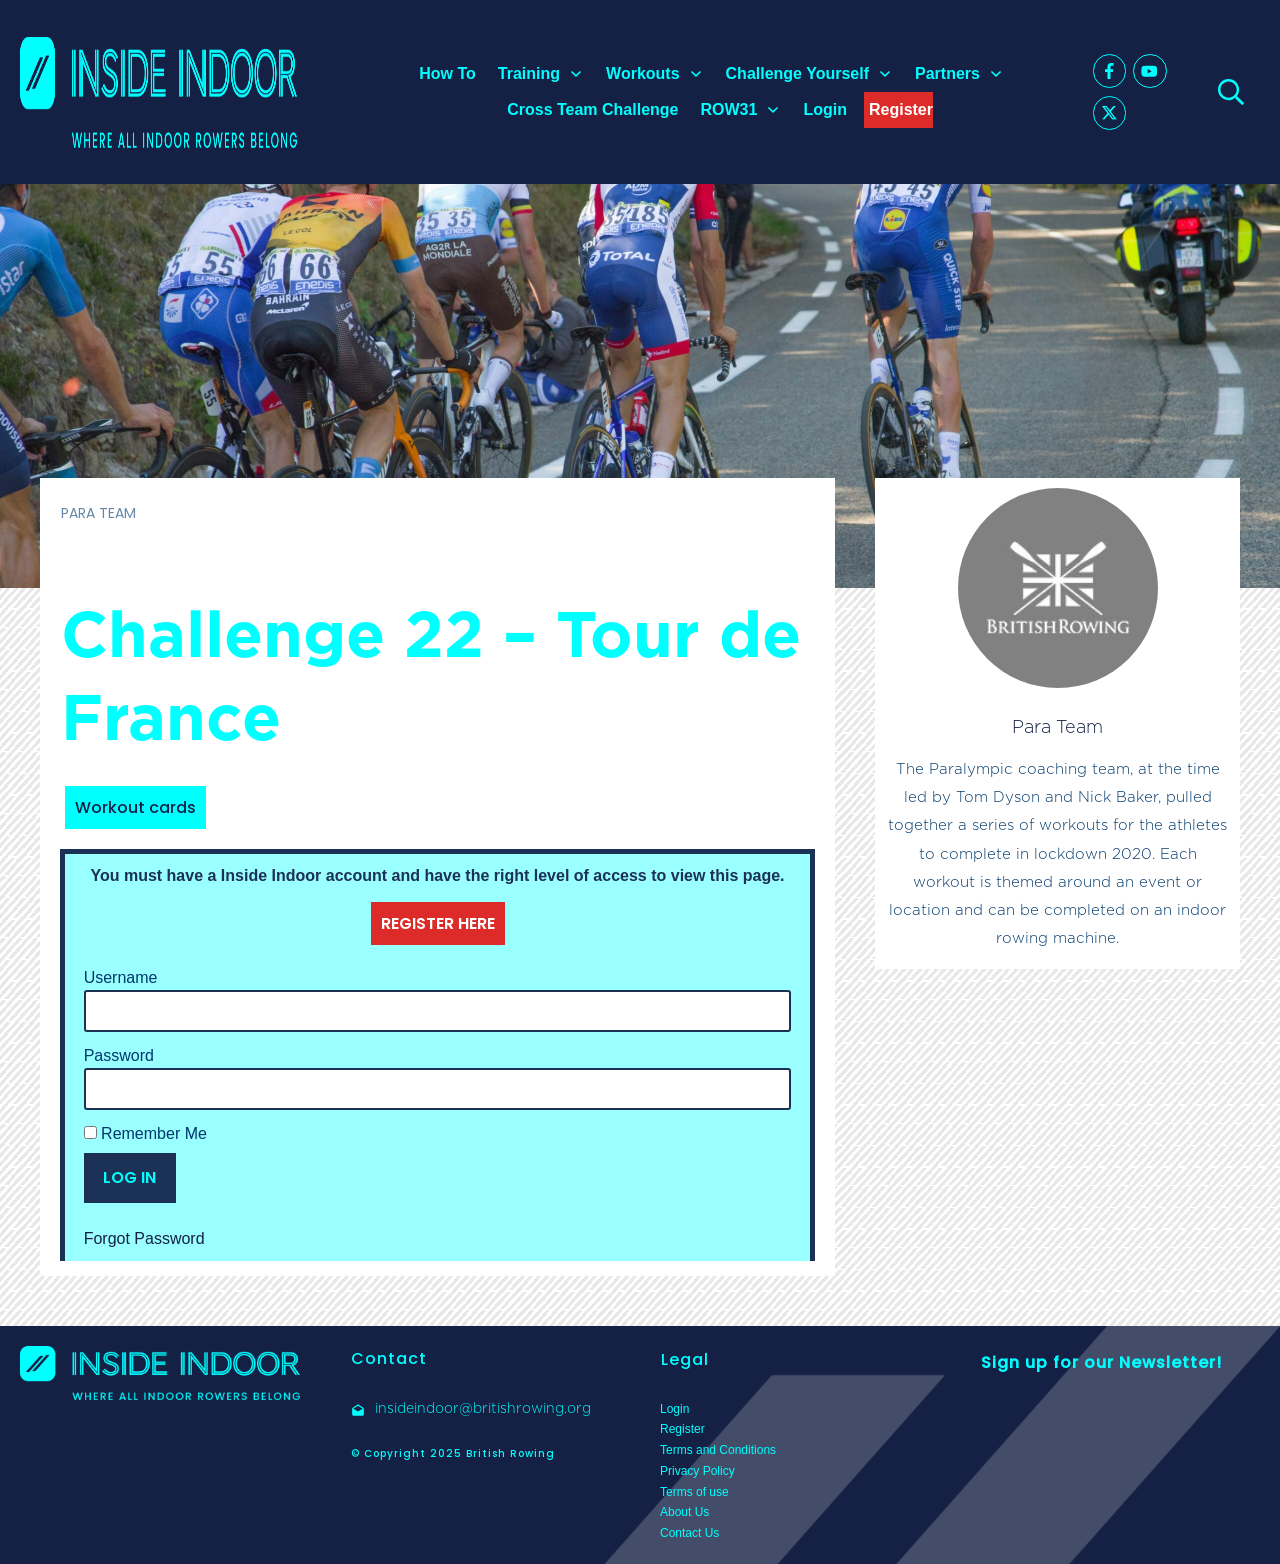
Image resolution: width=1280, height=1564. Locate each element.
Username (121, 977)
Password (119, 1055)
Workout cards (135, 807)
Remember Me (145, 1133)
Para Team (1057, 726)
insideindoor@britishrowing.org (483, 1408)
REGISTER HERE (438, 923)
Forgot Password (144, 1238)
